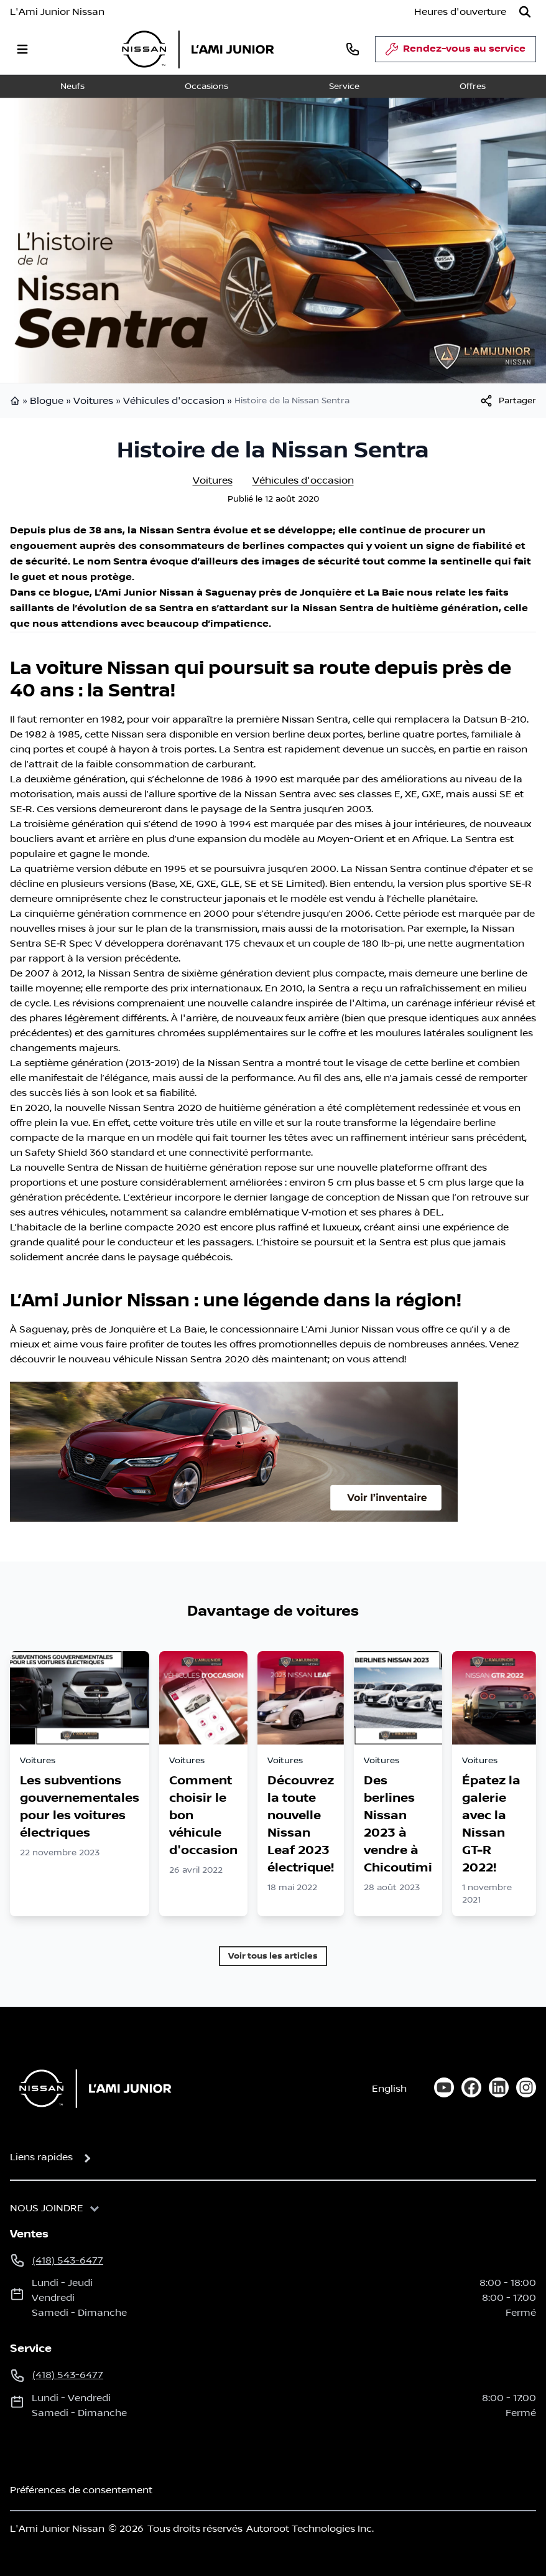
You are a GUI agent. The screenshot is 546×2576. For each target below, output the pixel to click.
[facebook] (471, 2087)
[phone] (352, 49)
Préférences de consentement (81, 2490)
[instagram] (526, 2087)
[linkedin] (499, 2087)
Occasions (206, 86)
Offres (473, 86)
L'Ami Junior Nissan (57, 11)
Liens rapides (41, 2157)
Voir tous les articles (273, 1956)
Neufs (72, 86)
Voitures (93, 400)
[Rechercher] (525, 12)
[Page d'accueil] (91, 2088)
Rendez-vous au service (455, 52)
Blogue (46, 400)
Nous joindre (46, 2208)
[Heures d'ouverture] (460, 12)
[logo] (197, 49)
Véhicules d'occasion (173, 400)
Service (344, 86)
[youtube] (444, 2087)
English (389, 2088)
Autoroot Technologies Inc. (310, 2528)
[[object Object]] (507, 400)
